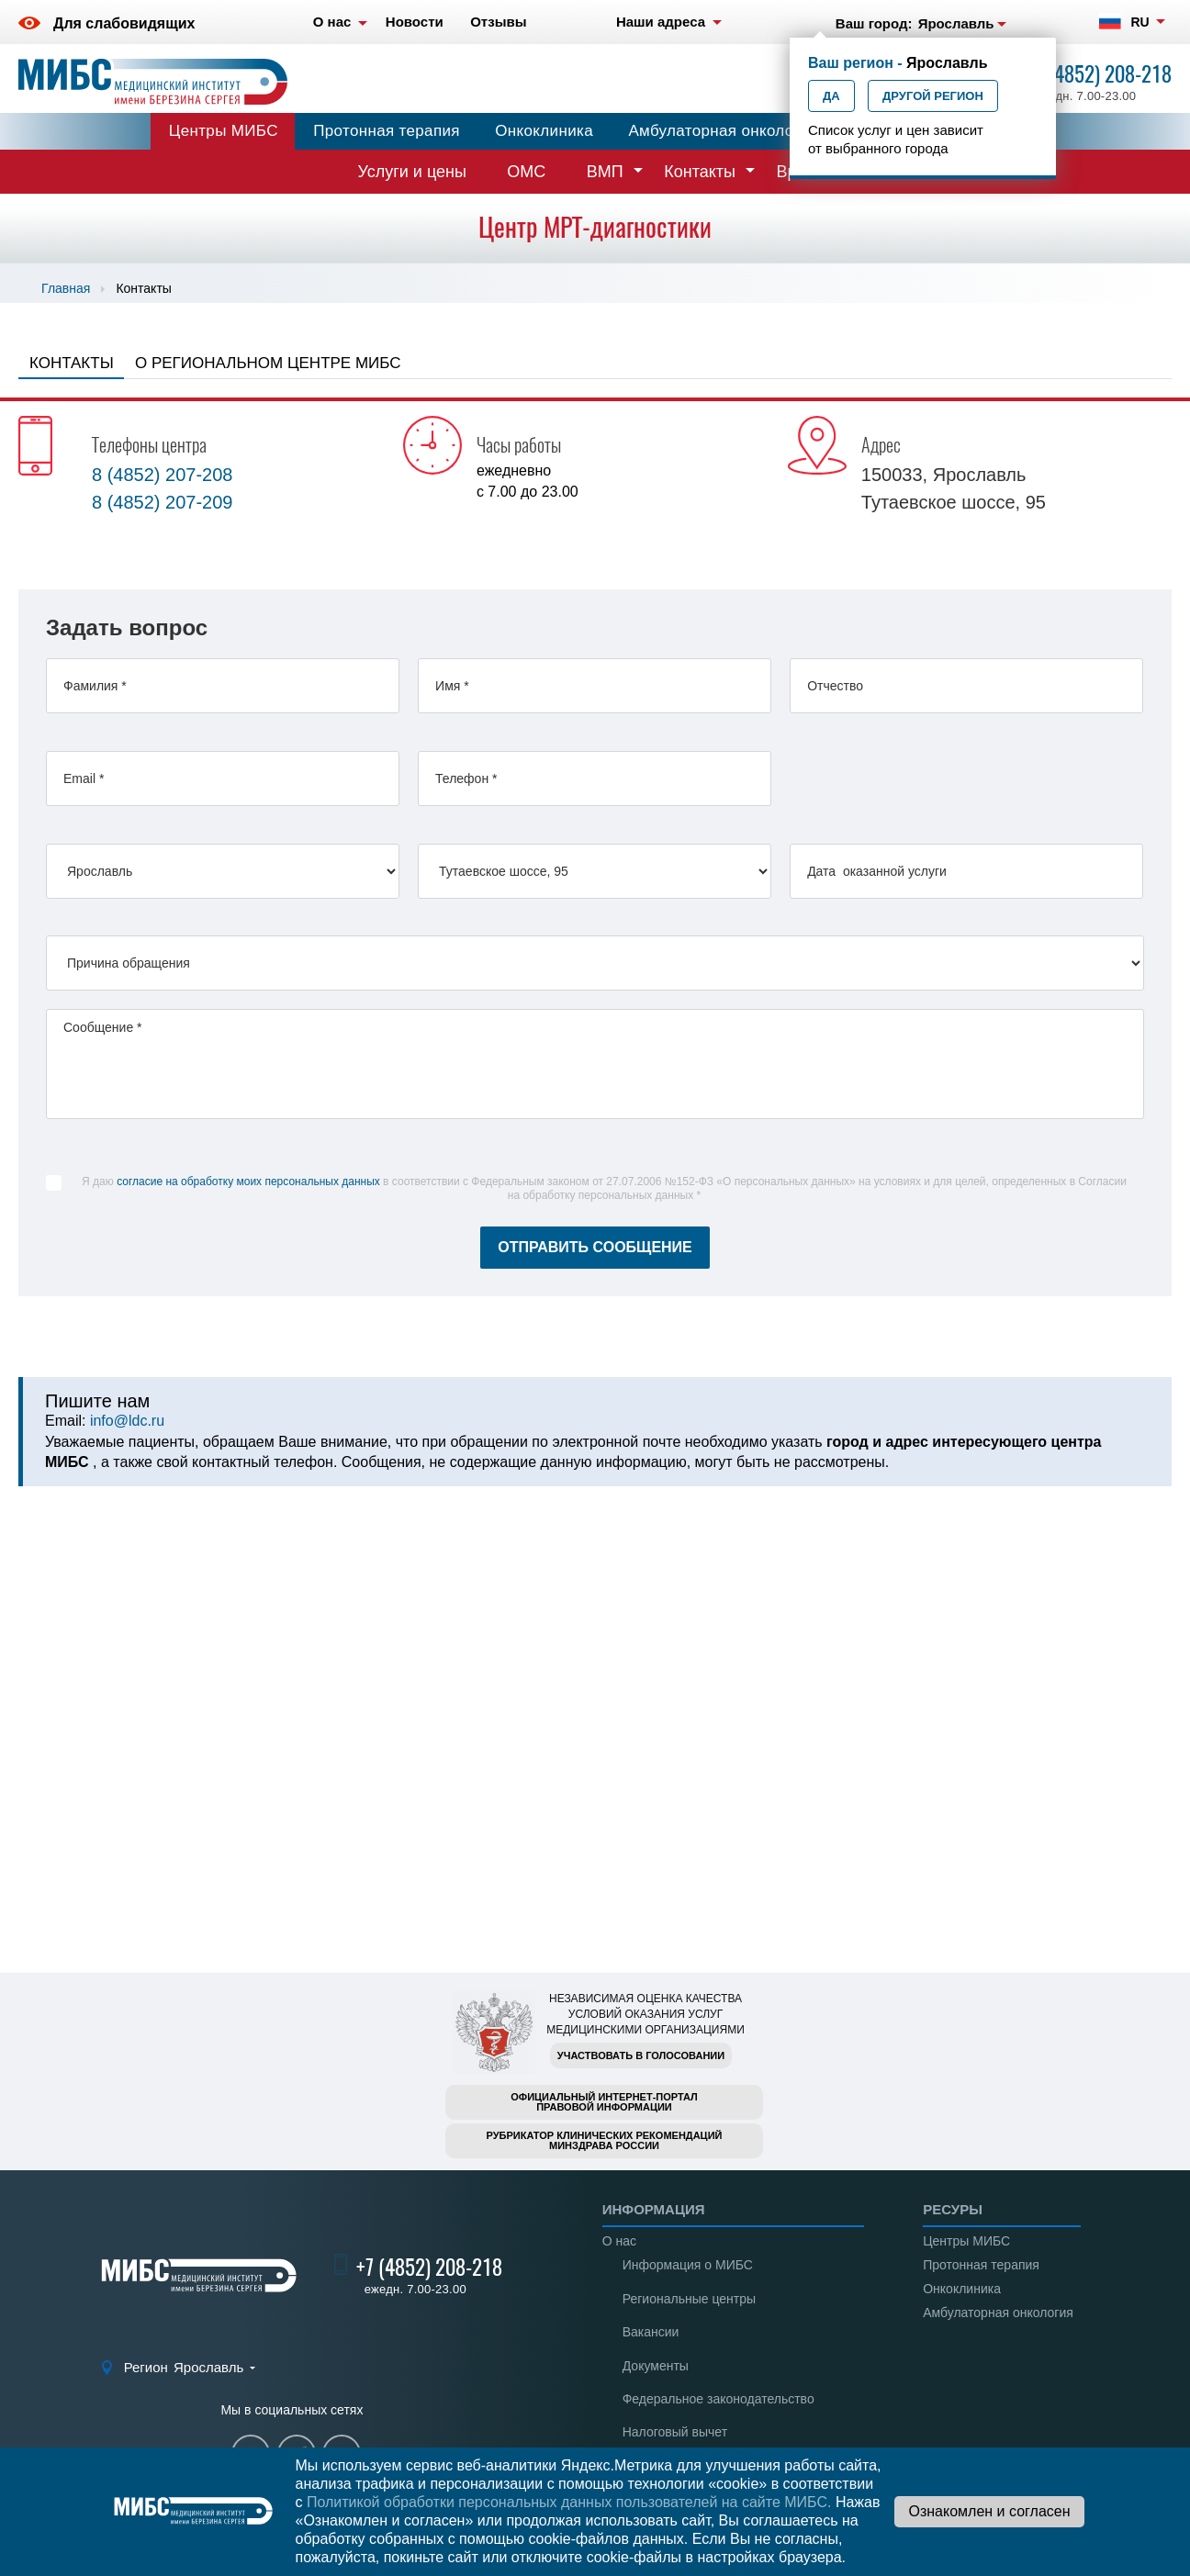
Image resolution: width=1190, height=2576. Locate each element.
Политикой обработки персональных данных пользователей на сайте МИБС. (569, 2502)
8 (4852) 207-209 (162, 502)
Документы (656, 2365)
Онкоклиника (544, 131)
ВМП (605, 171)
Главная (65, 288)
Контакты (699, 171)
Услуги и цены (412, 171)
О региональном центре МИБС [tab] (268, 363)
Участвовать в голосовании (640, 2055)
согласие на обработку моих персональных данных (248, 1181)
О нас (619, 2241)
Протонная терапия (386, 131)
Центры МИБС (223, 131)
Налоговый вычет (675, 2432)
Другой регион (932, 96)
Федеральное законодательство (718, 2398)
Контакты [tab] (71, 363)
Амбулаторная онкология (722, 131)
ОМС (526, 171)
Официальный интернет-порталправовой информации (604, 2101)
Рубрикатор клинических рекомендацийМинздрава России (605, 2140)
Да (831, 96)
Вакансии (651, 2331)
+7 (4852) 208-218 (1099, 74)
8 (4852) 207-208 (162, 475)
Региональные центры (689, 2298)
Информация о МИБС (688, 2264)
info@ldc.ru (127, 1420)
